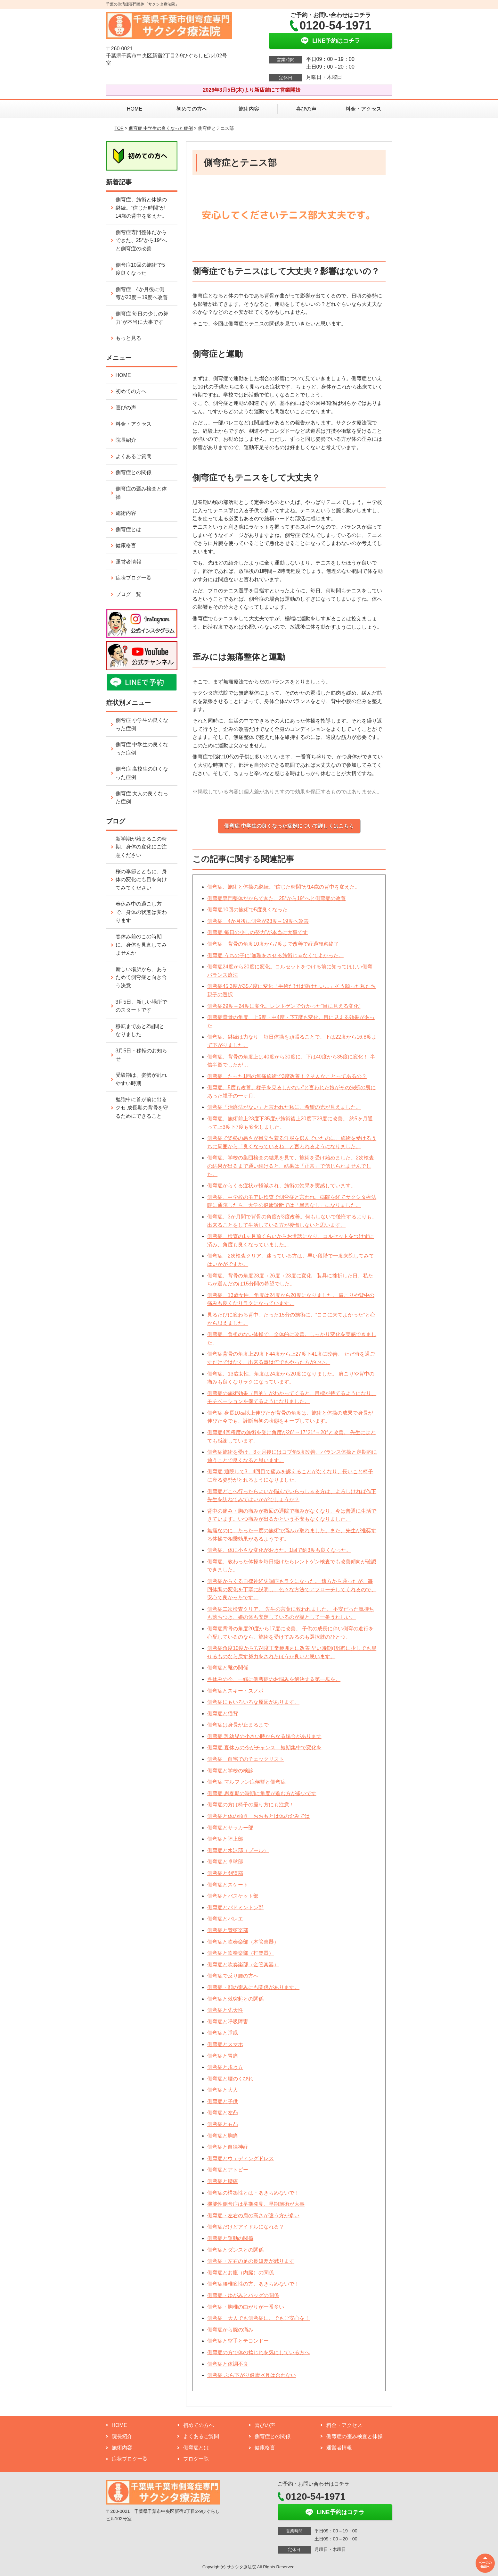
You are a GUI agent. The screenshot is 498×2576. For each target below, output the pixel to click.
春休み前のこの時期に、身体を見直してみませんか (141, 945)
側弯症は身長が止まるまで (238, 1724)
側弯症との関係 (133, 472)
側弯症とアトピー (227, 2169)
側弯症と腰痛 (222, 2181)
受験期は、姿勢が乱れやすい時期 (141, 1079)
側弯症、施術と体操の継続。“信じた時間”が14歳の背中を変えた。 (283, 887)
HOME (134, 109)
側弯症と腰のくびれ (230, 2078)
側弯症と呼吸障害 (227, 2021)
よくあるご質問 (133, 456)
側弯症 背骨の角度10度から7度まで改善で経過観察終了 (273, 944)
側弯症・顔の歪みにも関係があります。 (253, 1987)
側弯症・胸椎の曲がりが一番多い (245, 2307)
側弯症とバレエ (225, 1918)
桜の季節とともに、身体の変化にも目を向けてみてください (141, 880)
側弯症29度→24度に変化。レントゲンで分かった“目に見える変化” (283, 1006)
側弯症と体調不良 (227, 2364)
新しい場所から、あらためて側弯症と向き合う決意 (141, 977)
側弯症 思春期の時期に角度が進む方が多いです (261, 1793)
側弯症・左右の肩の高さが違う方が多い (253, 2215)
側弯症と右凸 (222, 2124)
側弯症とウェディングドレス (240, 2158)
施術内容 (249, 109)
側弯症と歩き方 (225, 2067)
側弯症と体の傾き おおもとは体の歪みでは (258, 1816)
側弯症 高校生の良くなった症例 (142, 773)
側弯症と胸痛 (222, 2135)
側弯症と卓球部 (225, 1861)
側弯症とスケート (227, 1884)
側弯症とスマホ (225, 2044)
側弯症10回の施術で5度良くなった (247, 909)
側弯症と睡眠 (222, 2033)
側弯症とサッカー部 (230, 1827)
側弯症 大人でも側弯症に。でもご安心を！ (258, 2318)
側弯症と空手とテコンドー (238, 2341)
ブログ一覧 (128, 594)
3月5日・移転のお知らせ (141, 1055)
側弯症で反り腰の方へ (232, 1975)
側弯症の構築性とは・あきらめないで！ (253, 2192)
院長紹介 (126, 440)
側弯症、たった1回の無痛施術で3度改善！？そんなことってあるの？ (287, 1076)
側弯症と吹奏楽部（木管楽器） (243, 1942)
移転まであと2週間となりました (140, 1030)
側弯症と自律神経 (227, 2147)
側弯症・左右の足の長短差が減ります (250, 2261)
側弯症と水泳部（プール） (238, 1850)
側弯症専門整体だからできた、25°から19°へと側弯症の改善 (276, 898)
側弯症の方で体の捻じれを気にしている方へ (258, 2352)
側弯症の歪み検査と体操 (141, 493)
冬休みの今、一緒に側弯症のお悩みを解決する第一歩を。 (273, 1679)
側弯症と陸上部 (225, 1839)
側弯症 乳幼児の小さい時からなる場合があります (264, 1736)
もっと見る (128, 338)
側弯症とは (128, 529)
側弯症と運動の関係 (230, 2238)
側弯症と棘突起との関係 (235, 1999)
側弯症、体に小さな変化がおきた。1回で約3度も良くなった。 (279, 1550)
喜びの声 (306, 109)
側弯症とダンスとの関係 (235, 2250)
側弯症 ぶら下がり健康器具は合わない (251, 2375)
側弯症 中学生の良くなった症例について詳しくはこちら (289, 826)
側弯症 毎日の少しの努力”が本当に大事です (257, 932)
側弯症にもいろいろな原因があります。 (253, 1702)
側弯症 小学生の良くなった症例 (142, 724)
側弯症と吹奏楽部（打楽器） (240, 1953)
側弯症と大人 (222, 2090)
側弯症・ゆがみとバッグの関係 (243, 2295)
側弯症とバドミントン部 (235, 1907)
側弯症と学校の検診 (230, 1770)
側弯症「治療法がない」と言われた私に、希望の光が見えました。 (284, 1107)
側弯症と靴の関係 (227, 1667)
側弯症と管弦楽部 (227, 1930)
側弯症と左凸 (222, 2112)
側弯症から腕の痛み (230, 2329)
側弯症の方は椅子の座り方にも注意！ (250, 1804)
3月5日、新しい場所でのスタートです (141, 1006)
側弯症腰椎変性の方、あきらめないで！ (253, 2284)
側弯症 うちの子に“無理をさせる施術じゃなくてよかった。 (275, 955)
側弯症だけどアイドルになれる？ (245, 2226)
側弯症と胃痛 (222, 2056)
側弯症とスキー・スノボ (235, 1691)
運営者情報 (128, 562)
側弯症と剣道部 (225, 1873)
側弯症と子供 (222, 2101)
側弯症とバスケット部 (232, 1896)
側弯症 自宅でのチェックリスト (245, 1759)
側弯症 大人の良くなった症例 (142, 798)
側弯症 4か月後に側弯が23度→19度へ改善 (258, 921)
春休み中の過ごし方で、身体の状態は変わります (141, 912)
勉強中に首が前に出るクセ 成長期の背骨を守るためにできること (142, 1107)
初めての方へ (191, 109)
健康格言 (126, 545)
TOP (118, 128)
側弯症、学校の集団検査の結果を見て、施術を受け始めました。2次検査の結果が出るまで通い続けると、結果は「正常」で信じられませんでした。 (290, 1166)
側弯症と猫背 (222, 1713)
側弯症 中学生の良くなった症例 (161, 128)
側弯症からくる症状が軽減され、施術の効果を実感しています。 (281, 1185)
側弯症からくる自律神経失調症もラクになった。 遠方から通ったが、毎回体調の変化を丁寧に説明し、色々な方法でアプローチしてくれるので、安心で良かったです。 (291, 1589)
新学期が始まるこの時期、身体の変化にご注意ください (141, 847)
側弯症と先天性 (225, 2010)
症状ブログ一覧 (133, 578)
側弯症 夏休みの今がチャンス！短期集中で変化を (264, 1747)
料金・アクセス (363, 109)
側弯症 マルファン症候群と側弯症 (246, 1782)
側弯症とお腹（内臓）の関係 (240, 2272)
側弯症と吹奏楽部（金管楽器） (243, 1964)
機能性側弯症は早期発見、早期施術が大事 (256, 2204)
